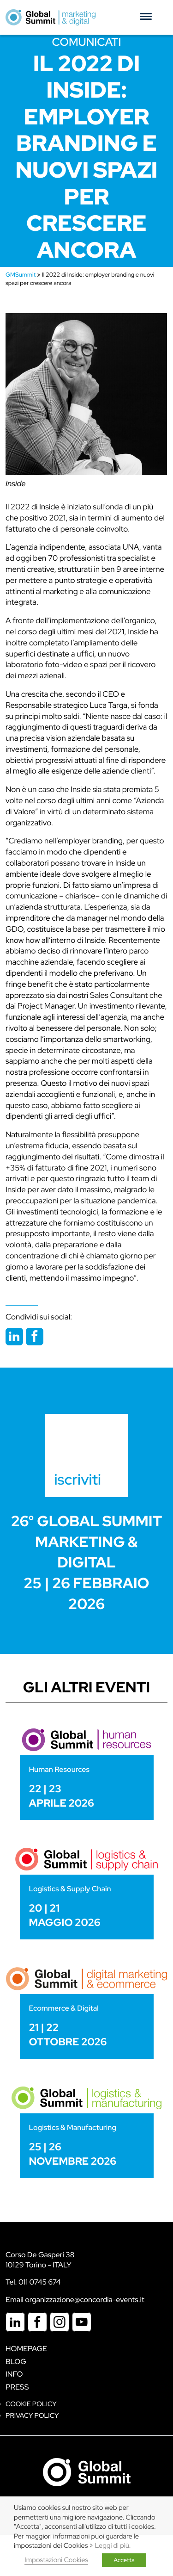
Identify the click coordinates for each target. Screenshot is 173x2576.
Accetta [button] (124, 2560)
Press (17, 2387)
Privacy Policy (32, 2415)
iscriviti (77, 1479)
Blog (16, 2361)
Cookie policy (31, 2404)
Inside (16, 484)
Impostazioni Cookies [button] (56, 2560)
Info (14, 2374)
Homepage (26, 2348)
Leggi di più (112, 2545)
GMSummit (21, 275)
